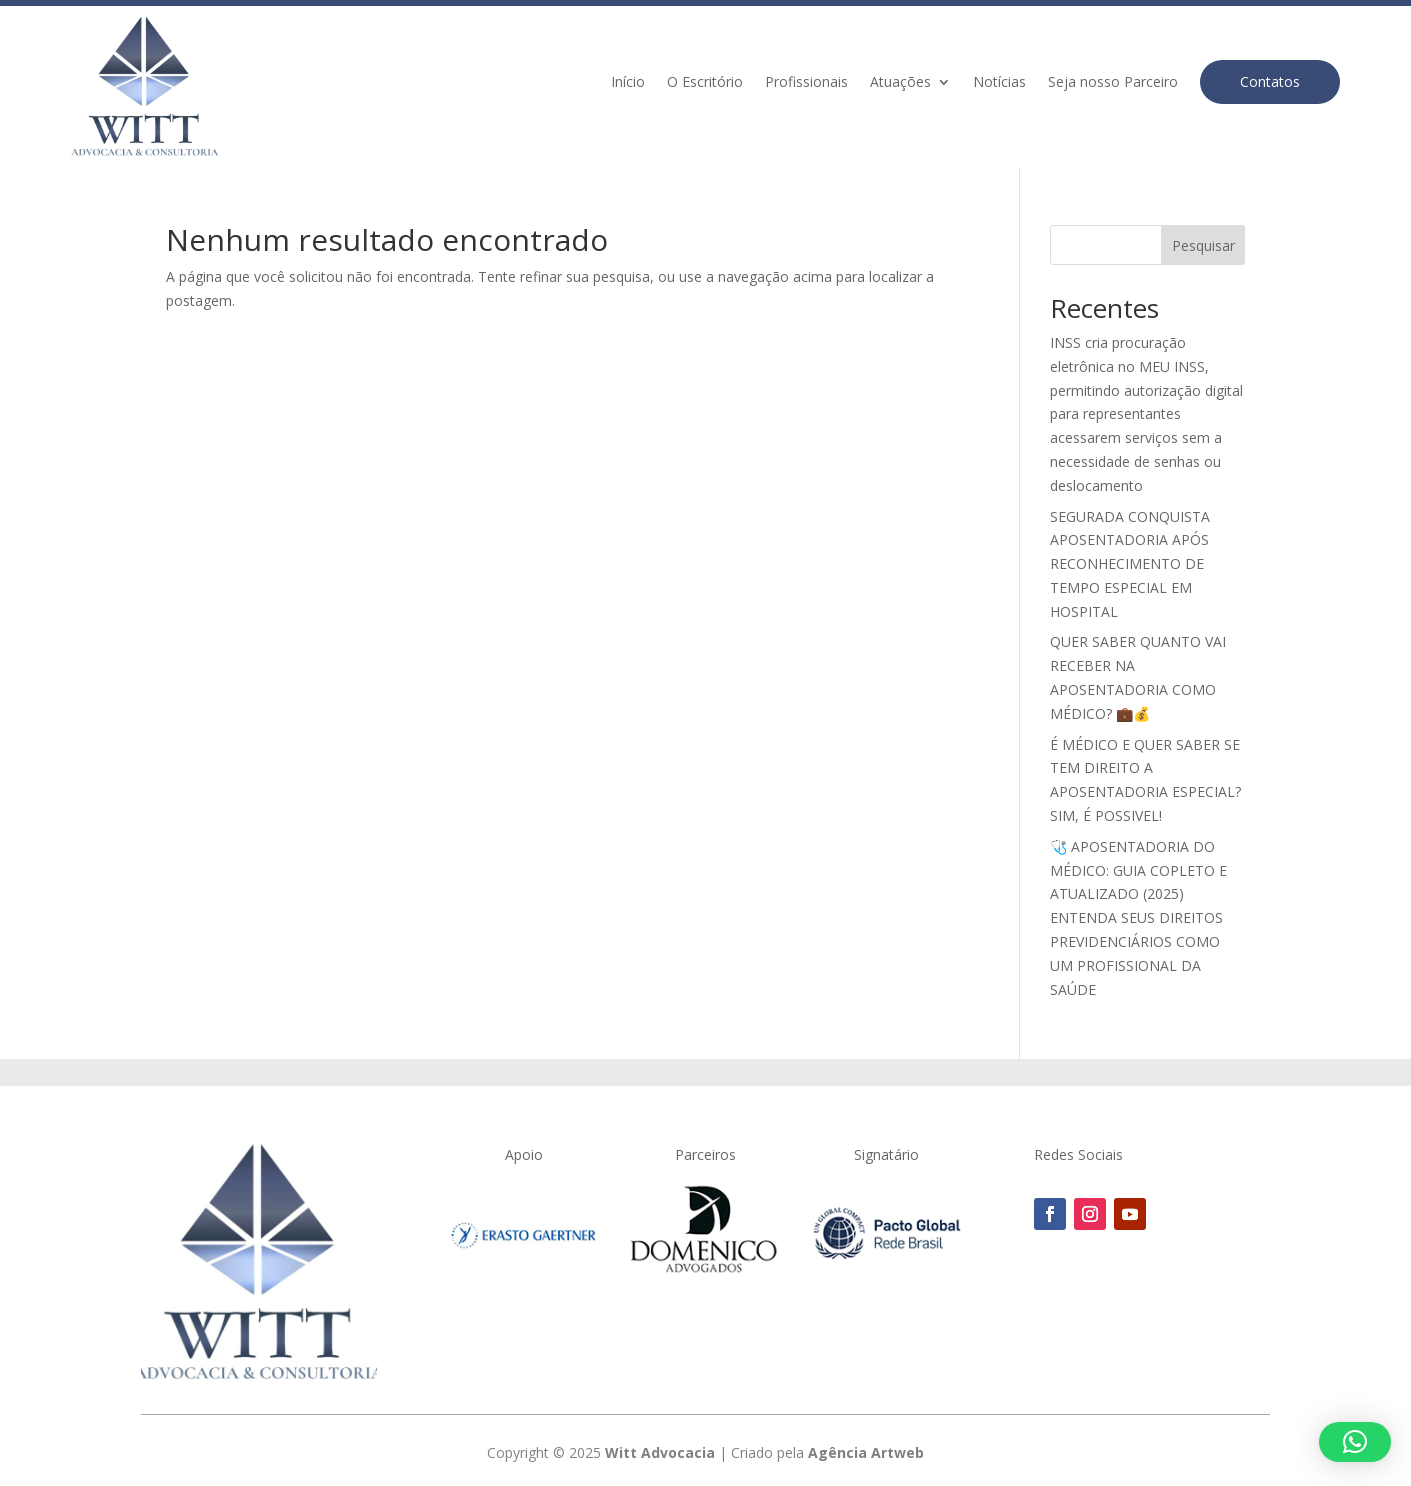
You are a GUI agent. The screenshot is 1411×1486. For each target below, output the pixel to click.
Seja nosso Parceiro (1113, 83)
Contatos (1270, 81)
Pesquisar (1203, 245)
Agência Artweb (866, 1452)
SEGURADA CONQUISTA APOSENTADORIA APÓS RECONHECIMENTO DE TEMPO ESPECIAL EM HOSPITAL (1130, 564)
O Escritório (705, 83)
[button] (1355, 1442)
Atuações (900, 83)
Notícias (999, 83)
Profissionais (806, 83)
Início (628, 83)
